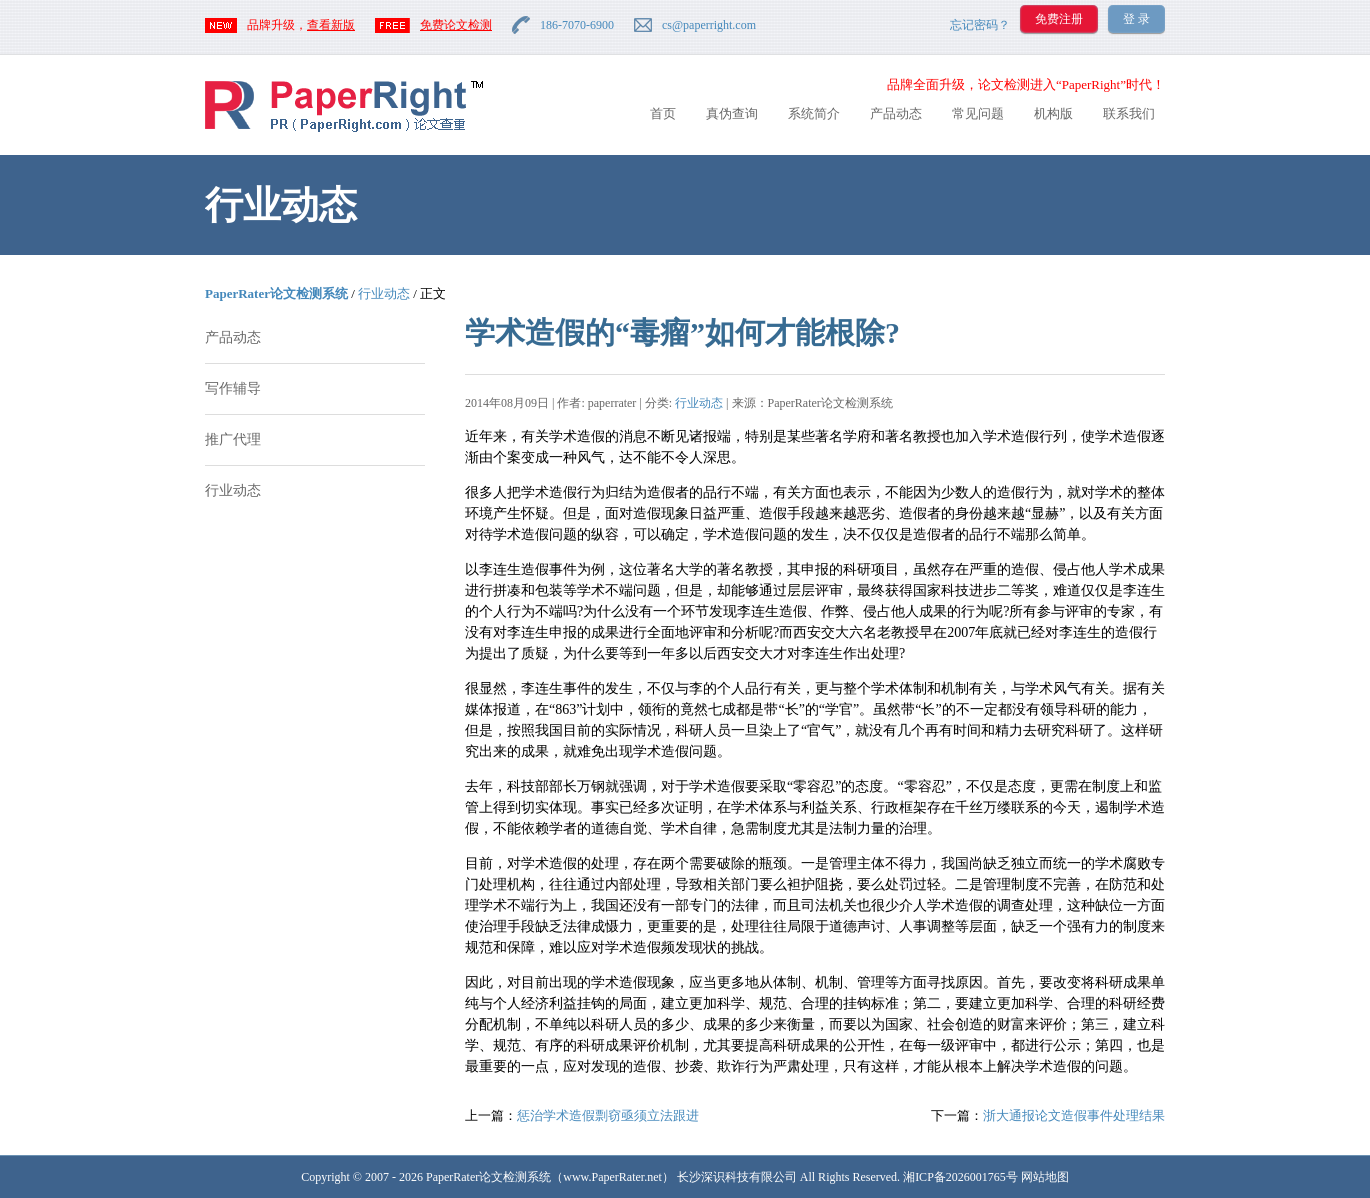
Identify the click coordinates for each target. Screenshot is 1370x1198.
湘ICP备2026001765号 (960, 1177)
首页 (663, 113)
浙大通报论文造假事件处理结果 (1074, 1115)
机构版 (1053, 113)
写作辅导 (233, 388)
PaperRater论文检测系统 (276, 293)
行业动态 (384, 293)
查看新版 (331, 25)
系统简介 (814, 113)
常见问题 (978, 113)
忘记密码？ (980, 25)
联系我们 (1129, 113)
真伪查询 (732, 113)
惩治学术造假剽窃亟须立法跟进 (608, 1115)
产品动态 (896, 113)
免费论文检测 (456, 25)
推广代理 (233, 439)
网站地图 (1045, 1177)
